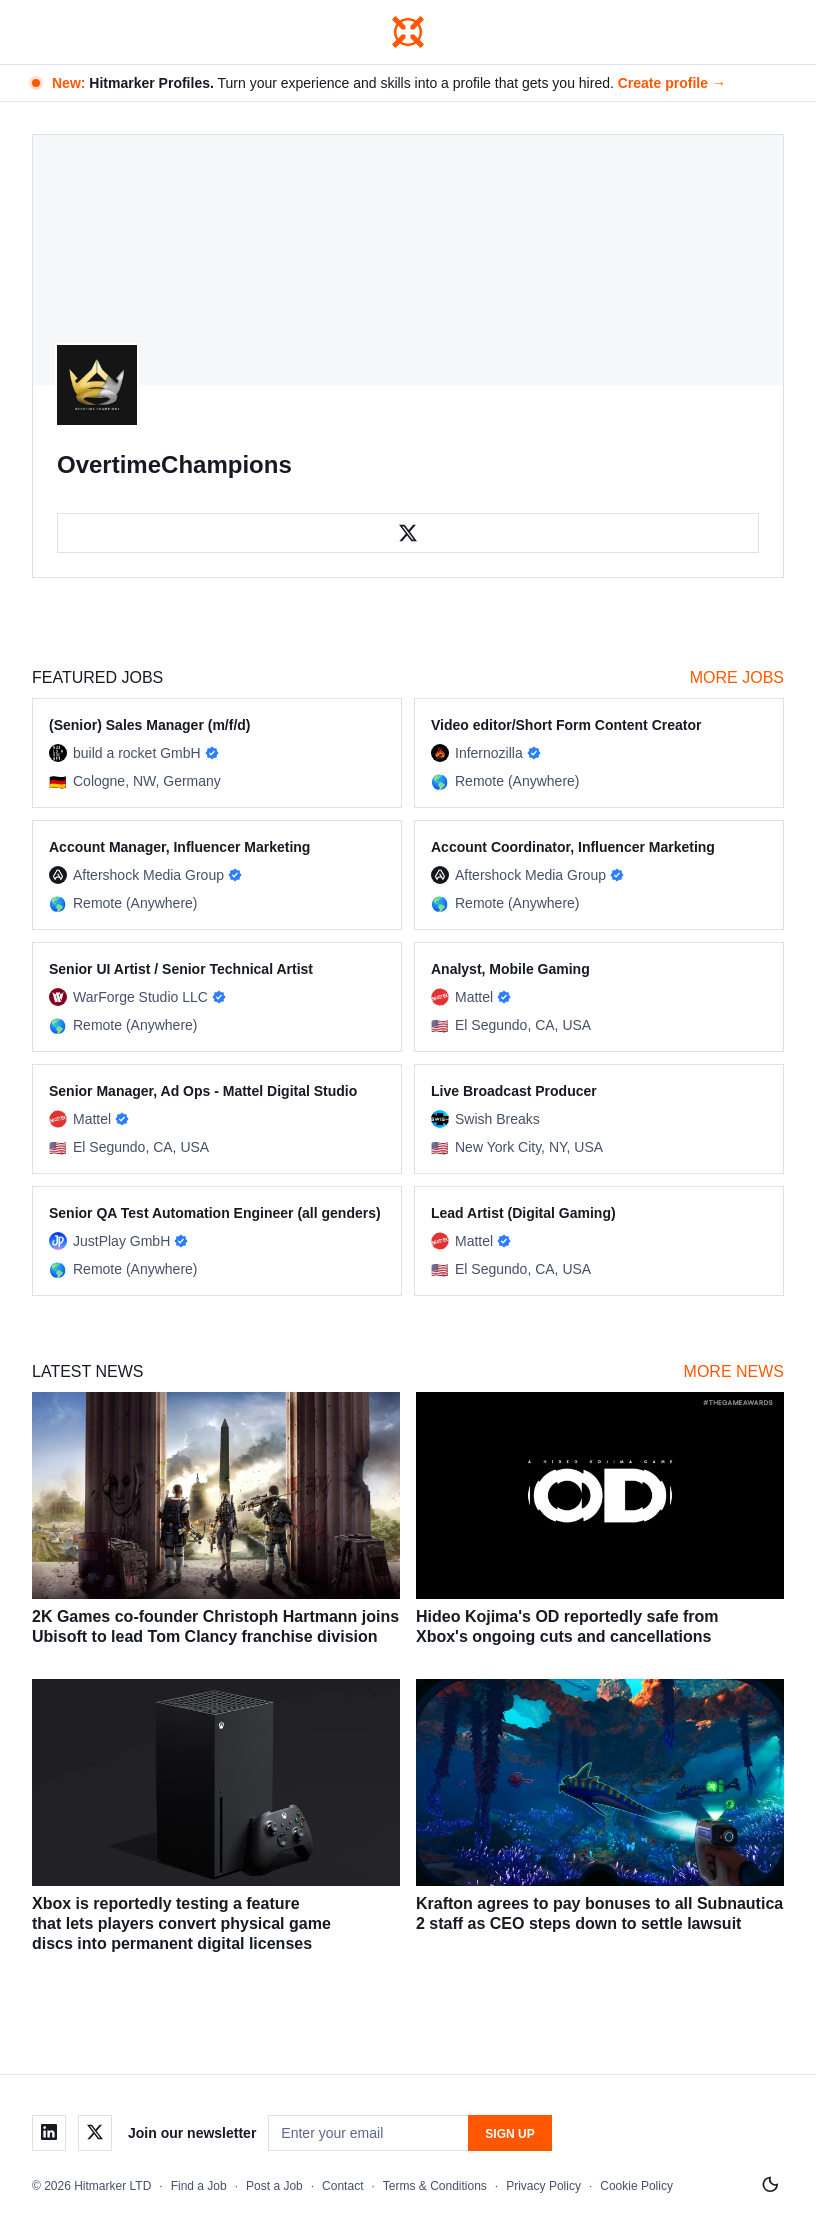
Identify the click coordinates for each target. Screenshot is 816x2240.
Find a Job (199, 2186)
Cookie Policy (636, 2186)
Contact (342, 2186)
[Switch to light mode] (770, 2185)
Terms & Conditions (435, 2186)
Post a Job (274, 2186)
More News (734, 1371)
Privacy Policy (543, 2186)
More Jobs (737, 677)
